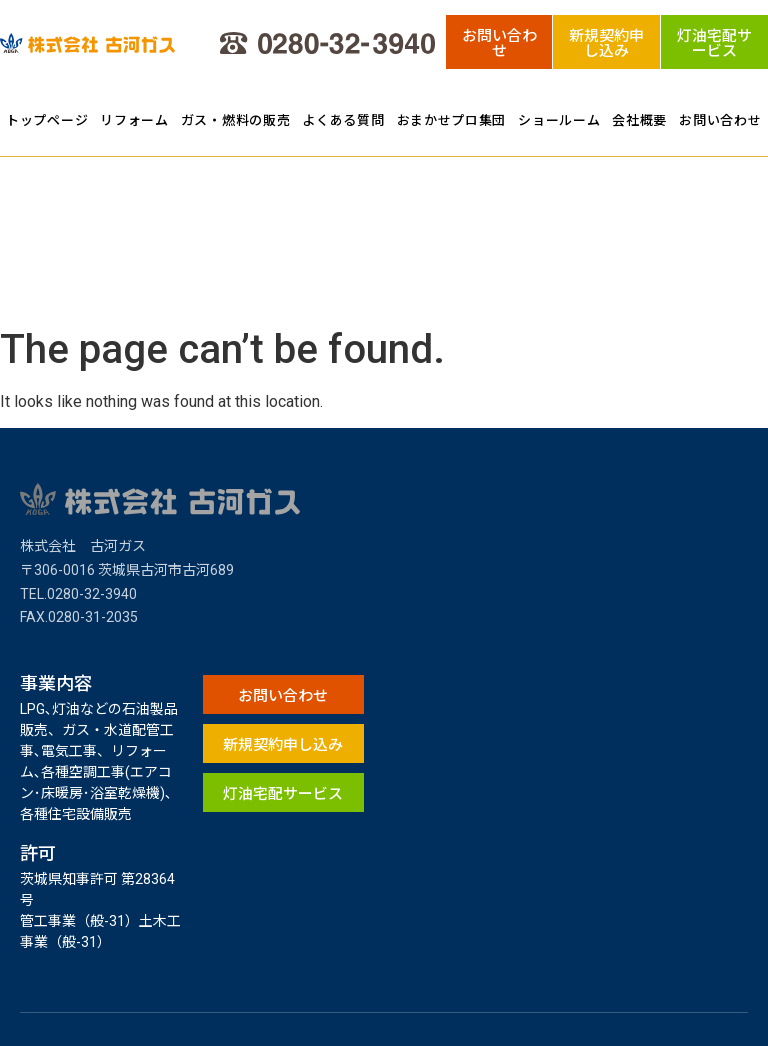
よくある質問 (343, 119)
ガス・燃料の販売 (236, 119)
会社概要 (639, 119)
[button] (499, 42)
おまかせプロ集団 (452, 119)
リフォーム (134, 119)
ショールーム (559, 119)
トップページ (47, 119)
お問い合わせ (720, 119)
